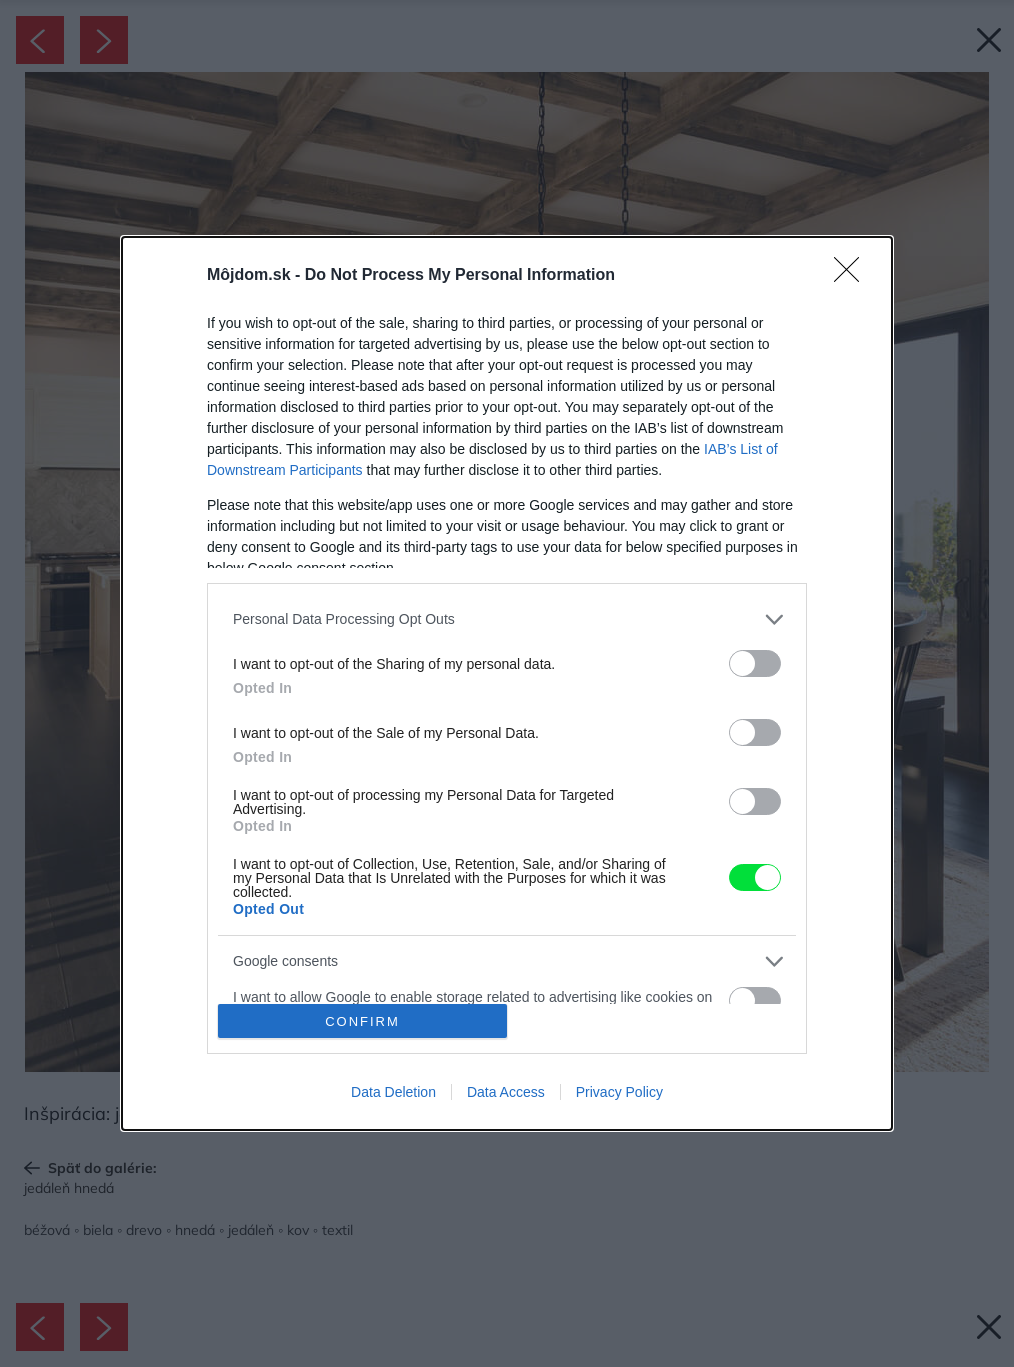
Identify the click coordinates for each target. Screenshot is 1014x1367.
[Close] (853, 276)
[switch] (755, 663)
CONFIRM (362, 1021)
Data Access (506, 1092)
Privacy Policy (619, 1092)
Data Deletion (393, 1092)
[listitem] (507, 619)
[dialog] (507, 683)
